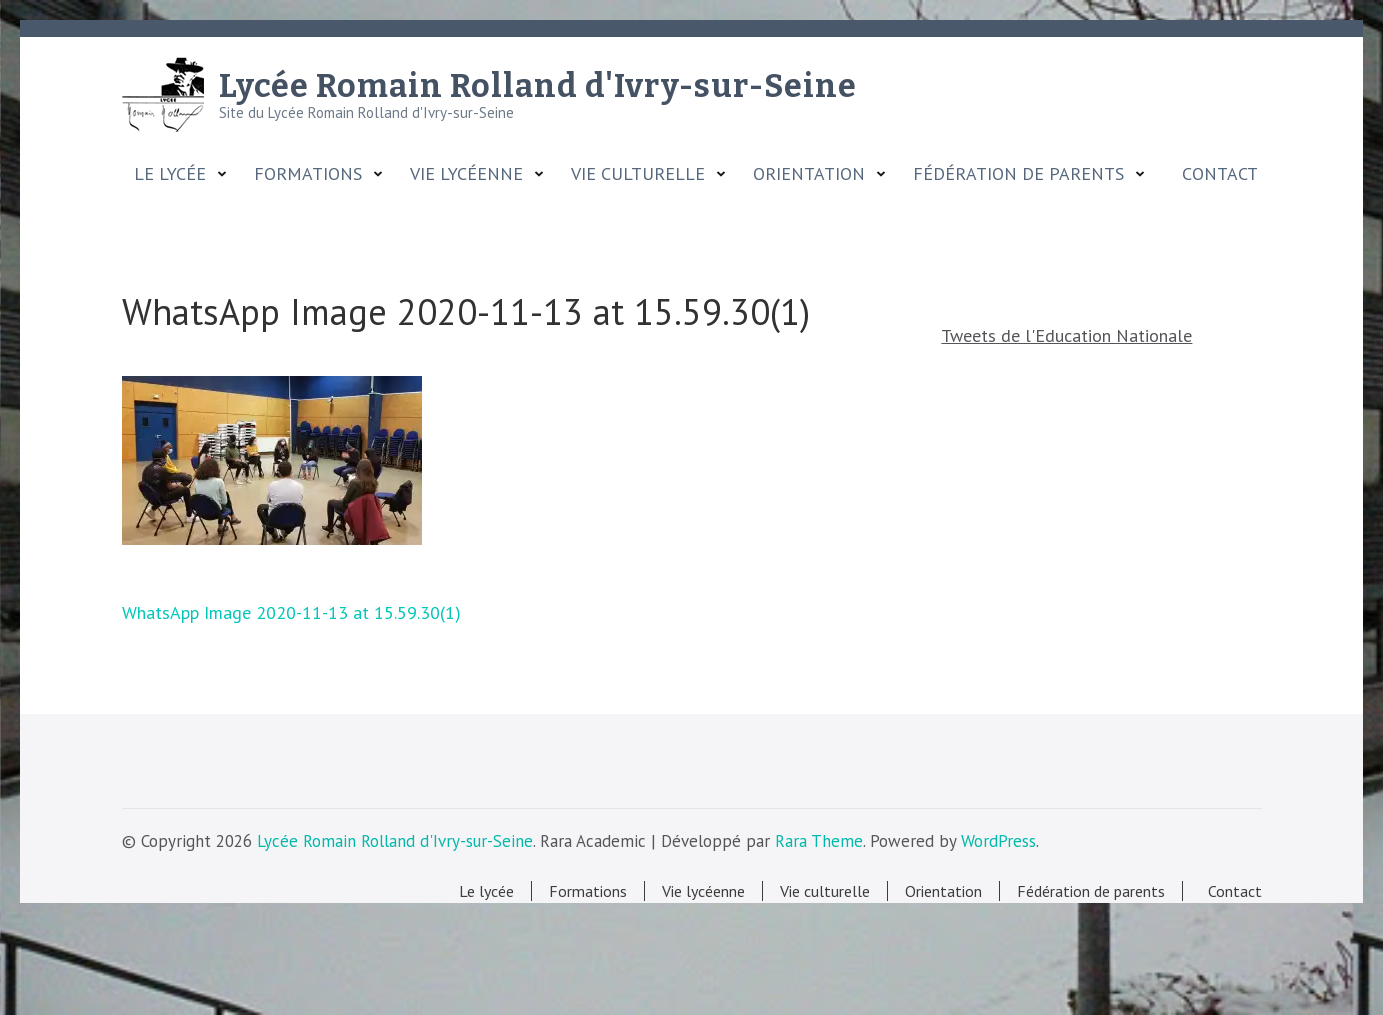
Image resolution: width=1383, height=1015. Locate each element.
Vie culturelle (638, 174)
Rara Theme (819, 841)
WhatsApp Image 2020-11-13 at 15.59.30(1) (291, 612)
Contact (1215, 174)
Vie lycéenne (466, 174)
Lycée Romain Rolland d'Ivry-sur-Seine (538, 86)
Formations (308, 174)
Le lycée (170, 174)
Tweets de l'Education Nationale (1066, 335)
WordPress (998, 841)
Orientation (809, 174)
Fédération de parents (1018, 174)
